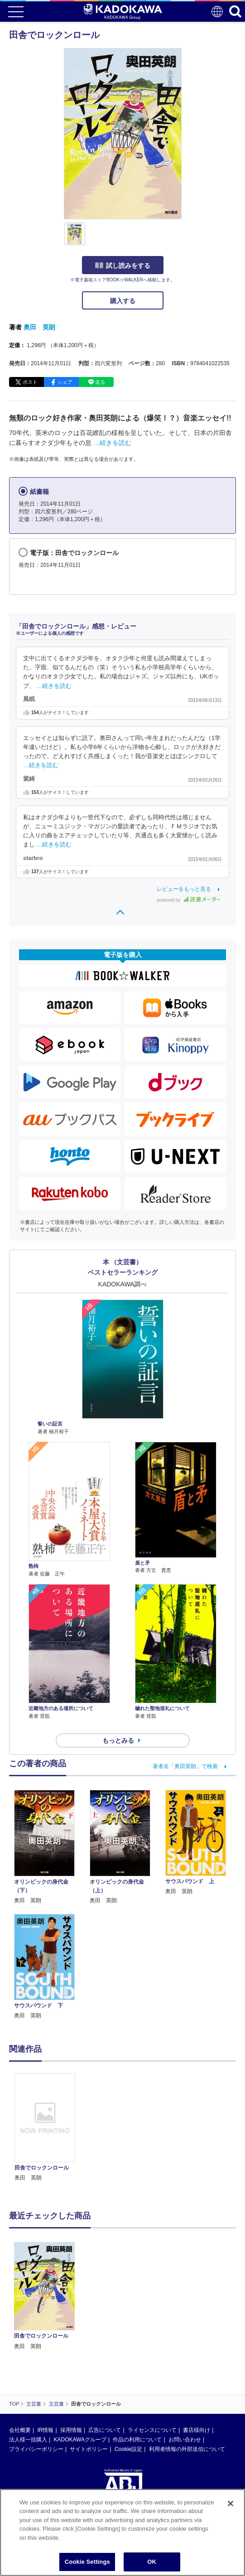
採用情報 (71, 2430)
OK (151, 2561)
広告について (104, 2430)
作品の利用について (137, 2439)
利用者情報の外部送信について (187, 2449)
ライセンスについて (152, 2430)
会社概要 (20, 2430)
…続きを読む (112, 442)
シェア (65, 382)
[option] (47, 2127)
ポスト (30, 382)
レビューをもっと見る (184, 889)
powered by (188, 900)
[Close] (230, 2503)
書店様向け (196, 2430)
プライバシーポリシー (36, 2449)
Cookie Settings (87, 2561)
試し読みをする (122, 265)
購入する (122, 300)
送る (100, 382)
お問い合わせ (184, 2439)
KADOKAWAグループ (79, 2439)
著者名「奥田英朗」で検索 (185, 1766)
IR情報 (45, 2430)
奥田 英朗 (39, 327)
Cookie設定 (128, 2449)
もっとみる (118, 1740)
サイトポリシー (89, 2449)
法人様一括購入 (28, 2439)
